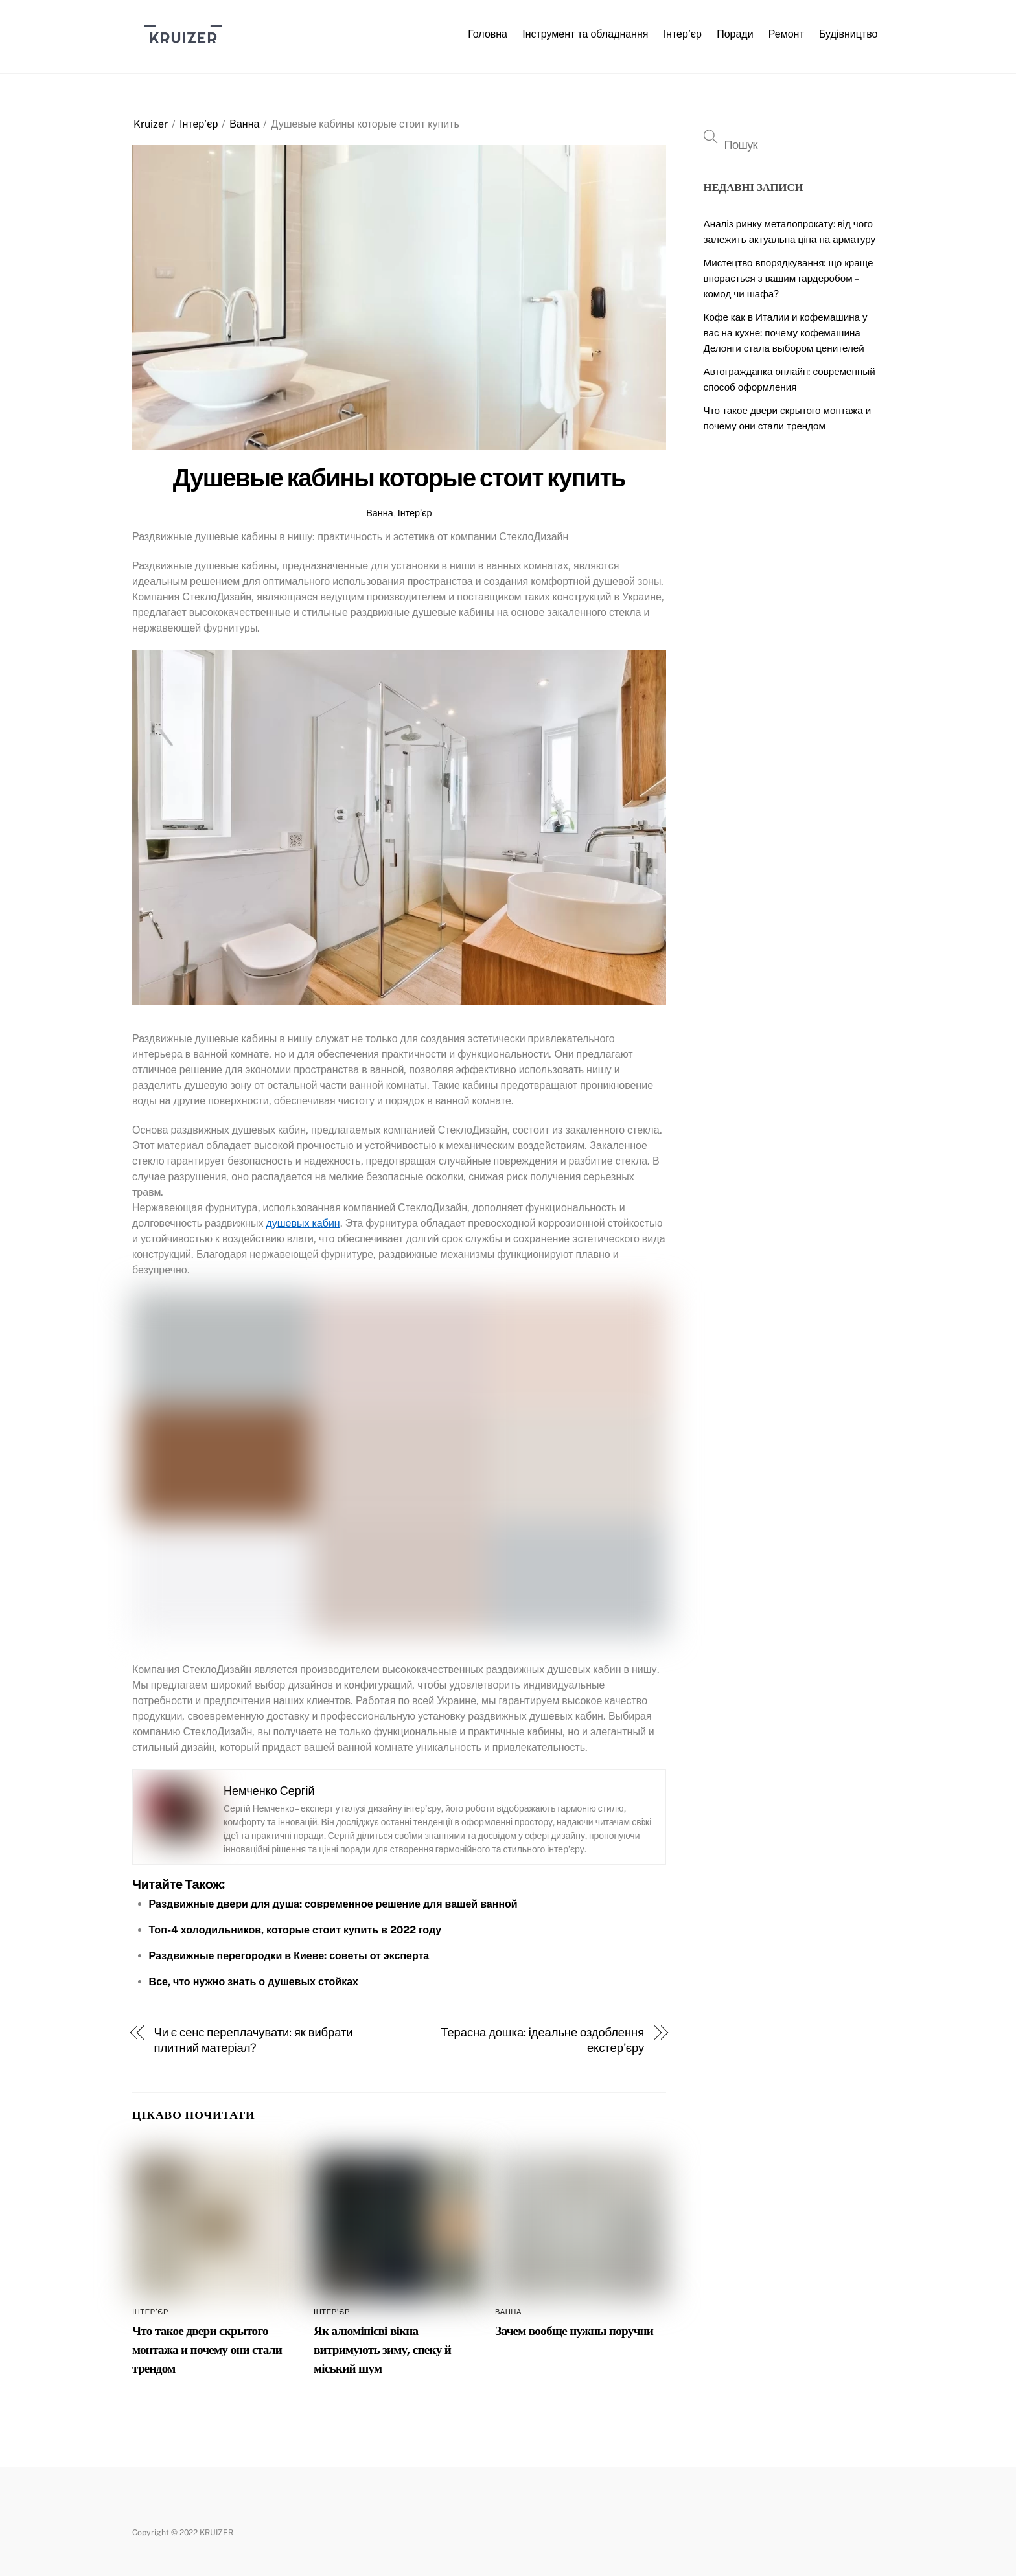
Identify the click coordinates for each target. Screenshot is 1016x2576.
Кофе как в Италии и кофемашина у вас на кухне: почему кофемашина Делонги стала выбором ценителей (786, 333)
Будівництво (848, 34)
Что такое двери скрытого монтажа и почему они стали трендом (207, 2349)
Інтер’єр (683, 34)
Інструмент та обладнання (585, 34)
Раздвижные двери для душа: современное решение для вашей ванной (333, 1904)
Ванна (244, 124)
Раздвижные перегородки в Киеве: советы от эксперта (289, 1956)
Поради (735, 34)
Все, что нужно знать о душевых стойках (253, 1982)
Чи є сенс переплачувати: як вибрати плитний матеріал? (253, 2040)
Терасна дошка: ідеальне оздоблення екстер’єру (542, 2040)
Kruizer (150, 124)
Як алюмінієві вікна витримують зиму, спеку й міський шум (382, 2349)
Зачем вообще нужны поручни (574, 2331)
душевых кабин (303, 1223)
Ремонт (786, 34)
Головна (487, 34)
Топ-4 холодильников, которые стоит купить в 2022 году (295, 1930)
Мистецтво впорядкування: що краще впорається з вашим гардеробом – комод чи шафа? (788, 278)
